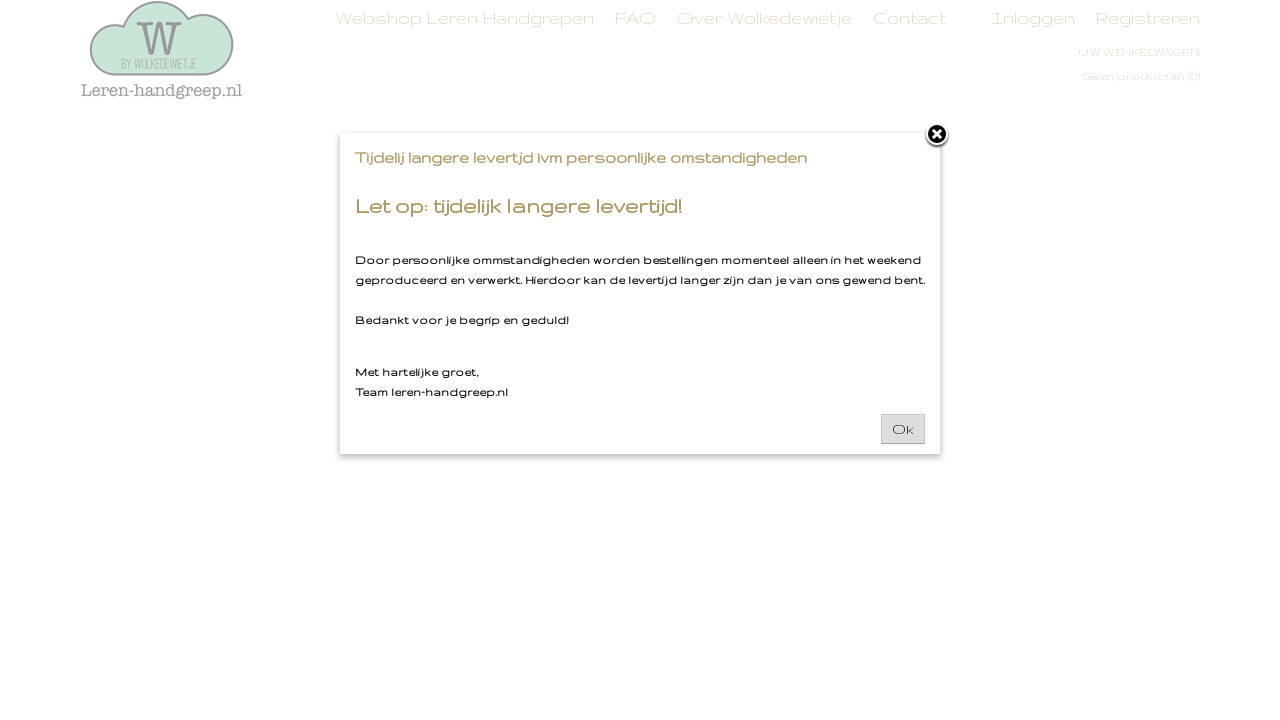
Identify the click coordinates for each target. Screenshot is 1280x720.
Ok (903, 429)
